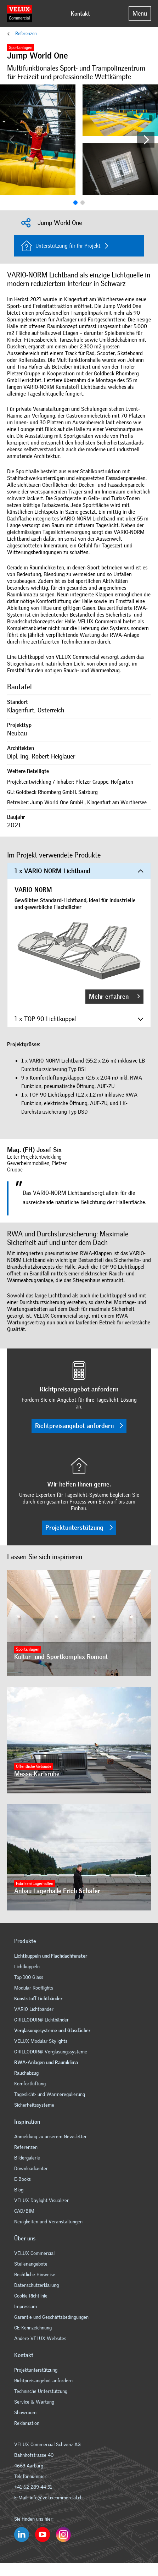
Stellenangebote (30, 2264)
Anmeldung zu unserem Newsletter (51, 2137)
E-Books (22, 2179)
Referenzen (26, 33)
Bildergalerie (27, 2158)
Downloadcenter (31, 2169)
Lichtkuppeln (27, 1967)
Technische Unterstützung (40, 2391)
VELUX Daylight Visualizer (41, 2200)
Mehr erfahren (114, 996)
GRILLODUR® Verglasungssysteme (50, 2052)
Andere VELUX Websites (40, 2338)
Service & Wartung (34, 2402)
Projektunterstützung (79, 1528)
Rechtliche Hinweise (34, 2275)
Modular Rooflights (33, 1988)
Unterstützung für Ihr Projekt (61, 246)
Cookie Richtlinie (30, 2296)
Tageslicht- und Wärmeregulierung (49, 2094)
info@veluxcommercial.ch (56, 2498)
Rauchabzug (26, 2073)
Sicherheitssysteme (34, 2105)
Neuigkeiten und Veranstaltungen (48, 2222)
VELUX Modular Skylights (40, 2041)
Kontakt (80, 13)
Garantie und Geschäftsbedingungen (51, 2317)
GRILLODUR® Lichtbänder (41, 2020)
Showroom (25, 2413)
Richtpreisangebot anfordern (79, 1426)
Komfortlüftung (30, 2084)
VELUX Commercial (34, 2253)
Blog (18, 2190)
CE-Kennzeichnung (33, 2328)
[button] (145, 140)
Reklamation (26, 2423)
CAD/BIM (24, 2211)
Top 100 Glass (28, 1977)
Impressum (25, 2307)
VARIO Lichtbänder (33, 2009)
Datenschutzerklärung (36, 2285)
